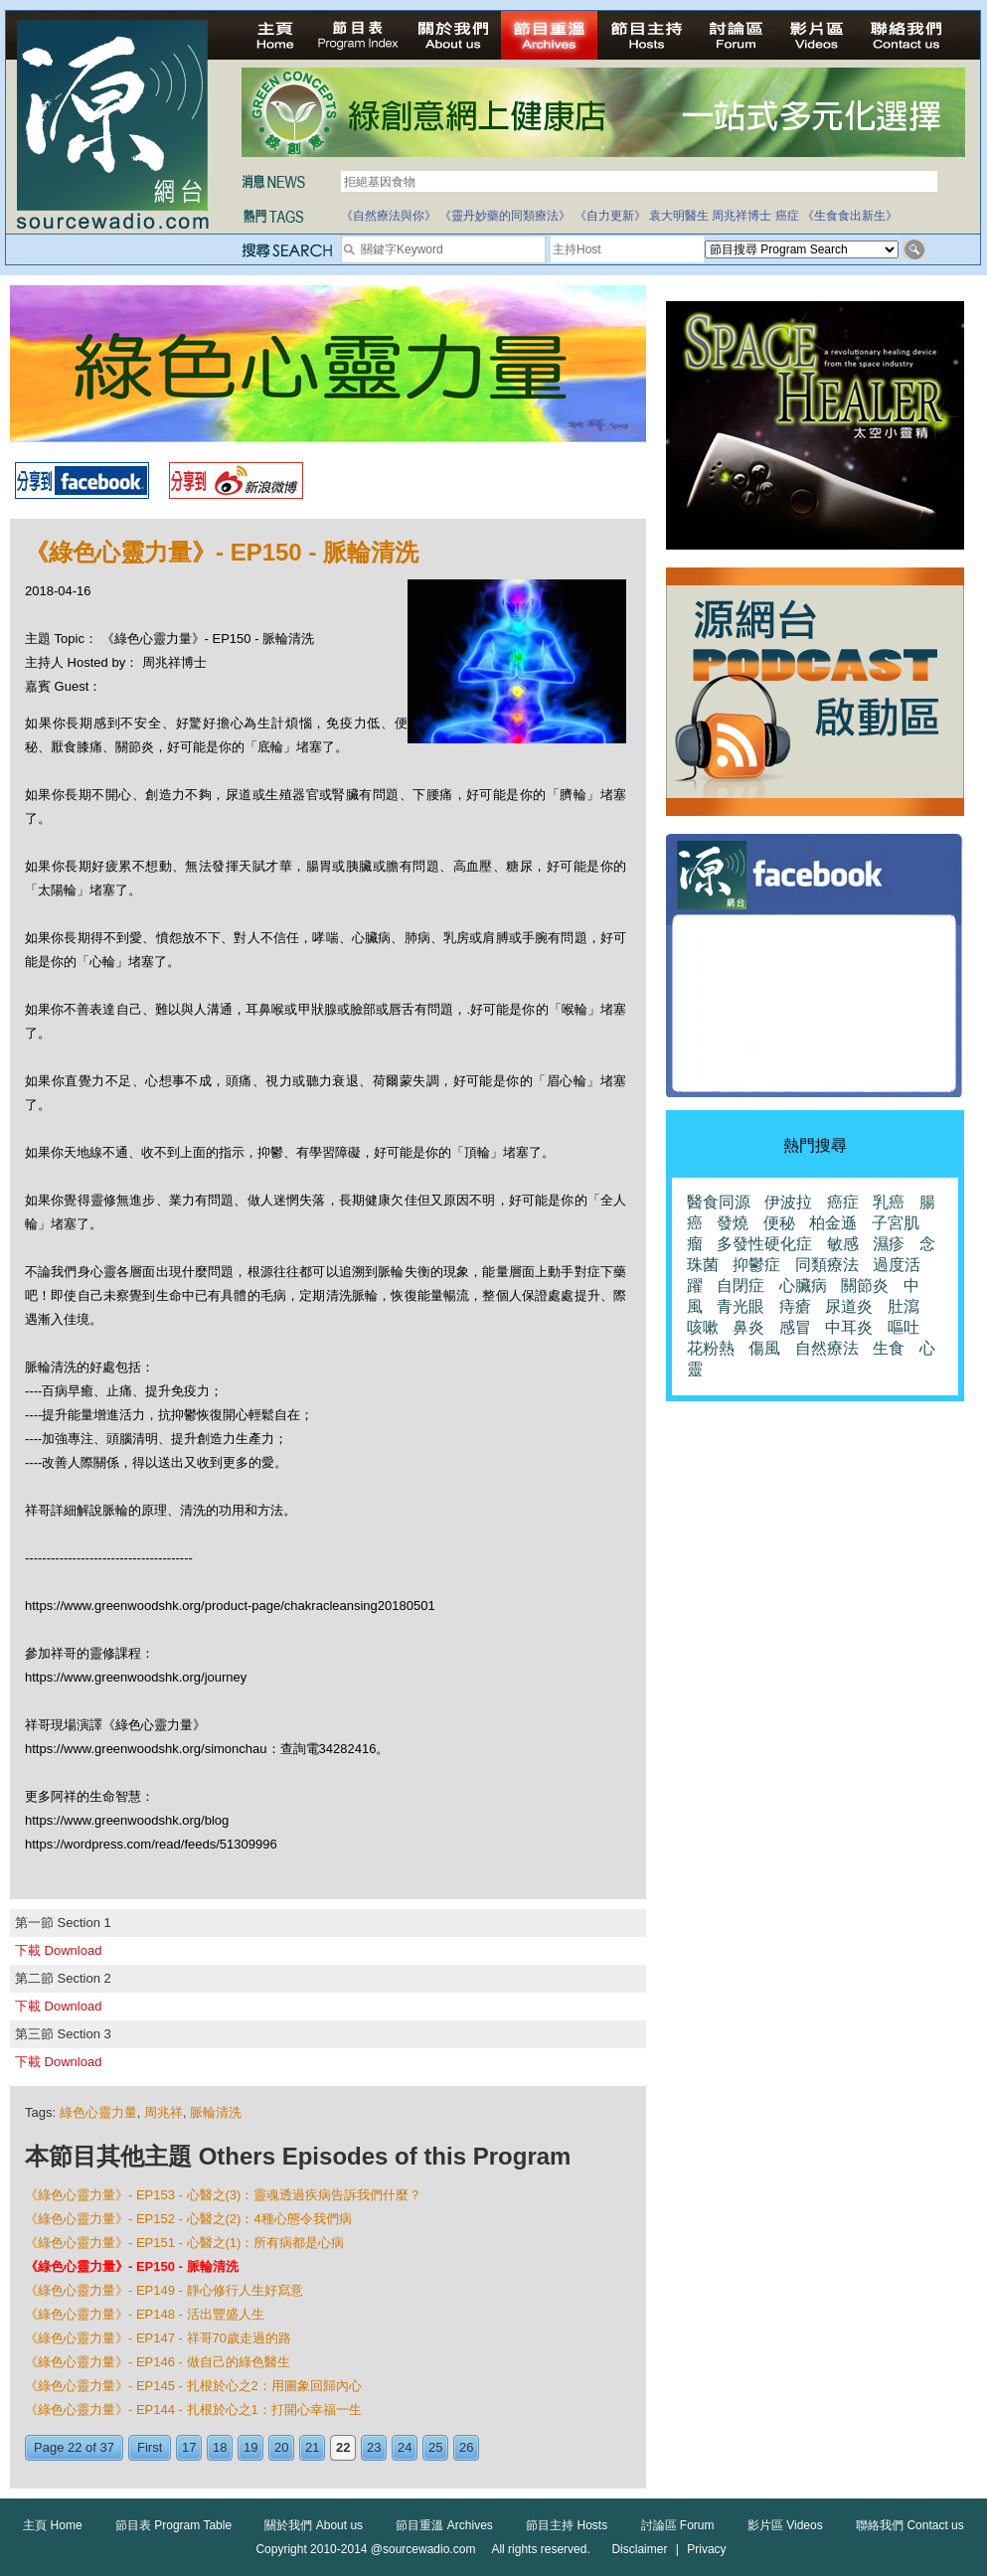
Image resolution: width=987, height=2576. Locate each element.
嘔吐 (903, 1327)
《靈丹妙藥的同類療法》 (505, 216)
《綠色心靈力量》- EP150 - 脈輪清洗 (132, 2266)
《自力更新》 (610, 216)
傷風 (764, 1348)
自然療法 (827, 1348)
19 (250, 2447)
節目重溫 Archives (444, 2525)
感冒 (795, 1327)
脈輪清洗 (216, 2112)
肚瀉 (903, 1306)
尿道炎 (849, 1306)
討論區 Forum (678, 2525)
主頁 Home (52, 2525)
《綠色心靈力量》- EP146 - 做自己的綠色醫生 (157, 2361)
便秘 (779, 1222)
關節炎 (865, 1285)
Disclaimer (639, 2549)
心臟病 (803, 1285)
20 (281, 2447)
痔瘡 (795, 1306)
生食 (889, 1348)
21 (312, 2447)
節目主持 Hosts (566, 2525)
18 (220, 2447)
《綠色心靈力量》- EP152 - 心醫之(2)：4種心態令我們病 (188, 2218)
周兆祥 (163, 2112)
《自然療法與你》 (388, 216)
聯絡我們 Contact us (910, 2525)
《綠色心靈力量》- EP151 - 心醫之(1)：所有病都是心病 (184, 2242)
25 (435, 2447)
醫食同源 (718, 1202)
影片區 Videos (785, 2525)
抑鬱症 (756, 1264)
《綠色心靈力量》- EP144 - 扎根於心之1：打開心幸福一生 (193, 2409)
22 (343, 2447)
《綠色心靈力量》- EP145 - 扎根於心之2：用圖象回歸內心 (193, 2385)
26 (466, 2447)
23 (374, 2447)
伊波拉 (788, 1202)
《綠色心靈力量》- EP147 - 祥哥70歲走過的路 (158, 2338)
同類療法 (827, 1264)
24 (404, 2447)
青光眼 (740, 1306)
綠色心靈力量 (98, 2112)
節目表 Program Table (173, 2525)
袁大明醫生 (679, 216)
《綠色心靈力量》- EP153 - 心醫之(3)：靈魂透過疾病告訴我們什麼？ (223, 2194)
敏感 (843, 1243)
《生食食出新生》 (850, 216)
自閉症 (740, 1285)
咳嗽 (703, 1327)
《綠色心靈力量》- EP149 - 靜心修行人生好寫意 (164, 2290)
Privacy (706, 2549)
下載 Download (58, 1950)
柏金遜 (833, 1222)
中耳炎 (849, 1327)
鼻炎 (748, 1327)
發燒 (732, 1222)
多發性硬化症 (764, 1243)
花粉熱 (711, 1348)
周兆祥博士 (741, 216)
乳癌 (889, 1202)
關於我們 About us (313, 2525)
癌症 (787, 216)
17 (189, 2447)
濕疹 (889, 1243)
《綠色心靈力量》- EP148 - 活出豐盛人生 (144, 2314)
